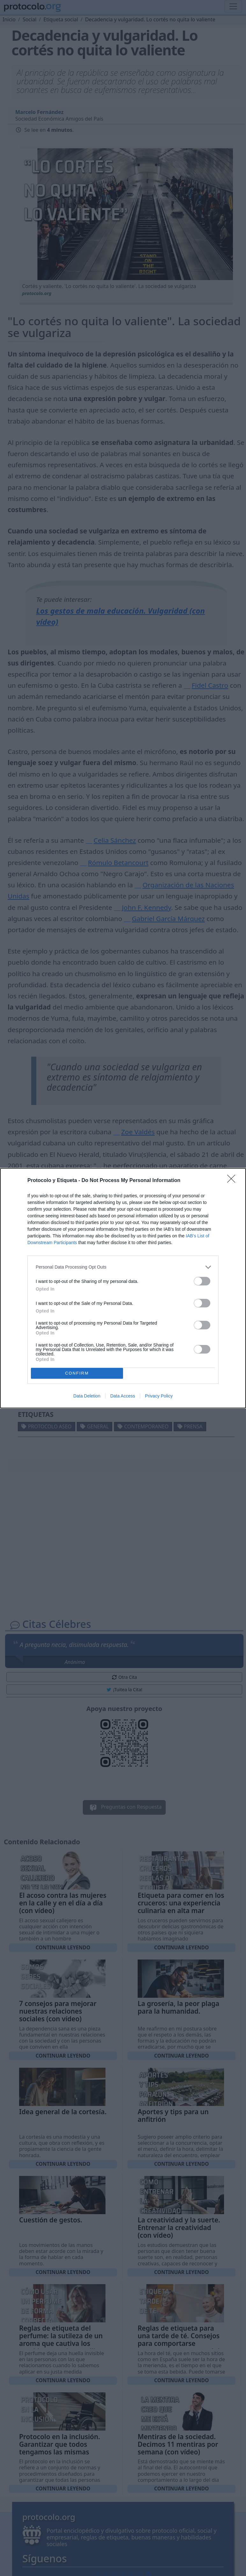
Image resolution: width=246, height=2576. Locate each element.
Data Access (122, 1395)
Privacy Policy (159, 1395)
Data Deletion (86, 1395)
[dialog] (123, 1288)
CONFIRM (77, 1373)
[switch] (202, 1281)
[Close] (233, 1181)
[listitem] (123, 1267)
